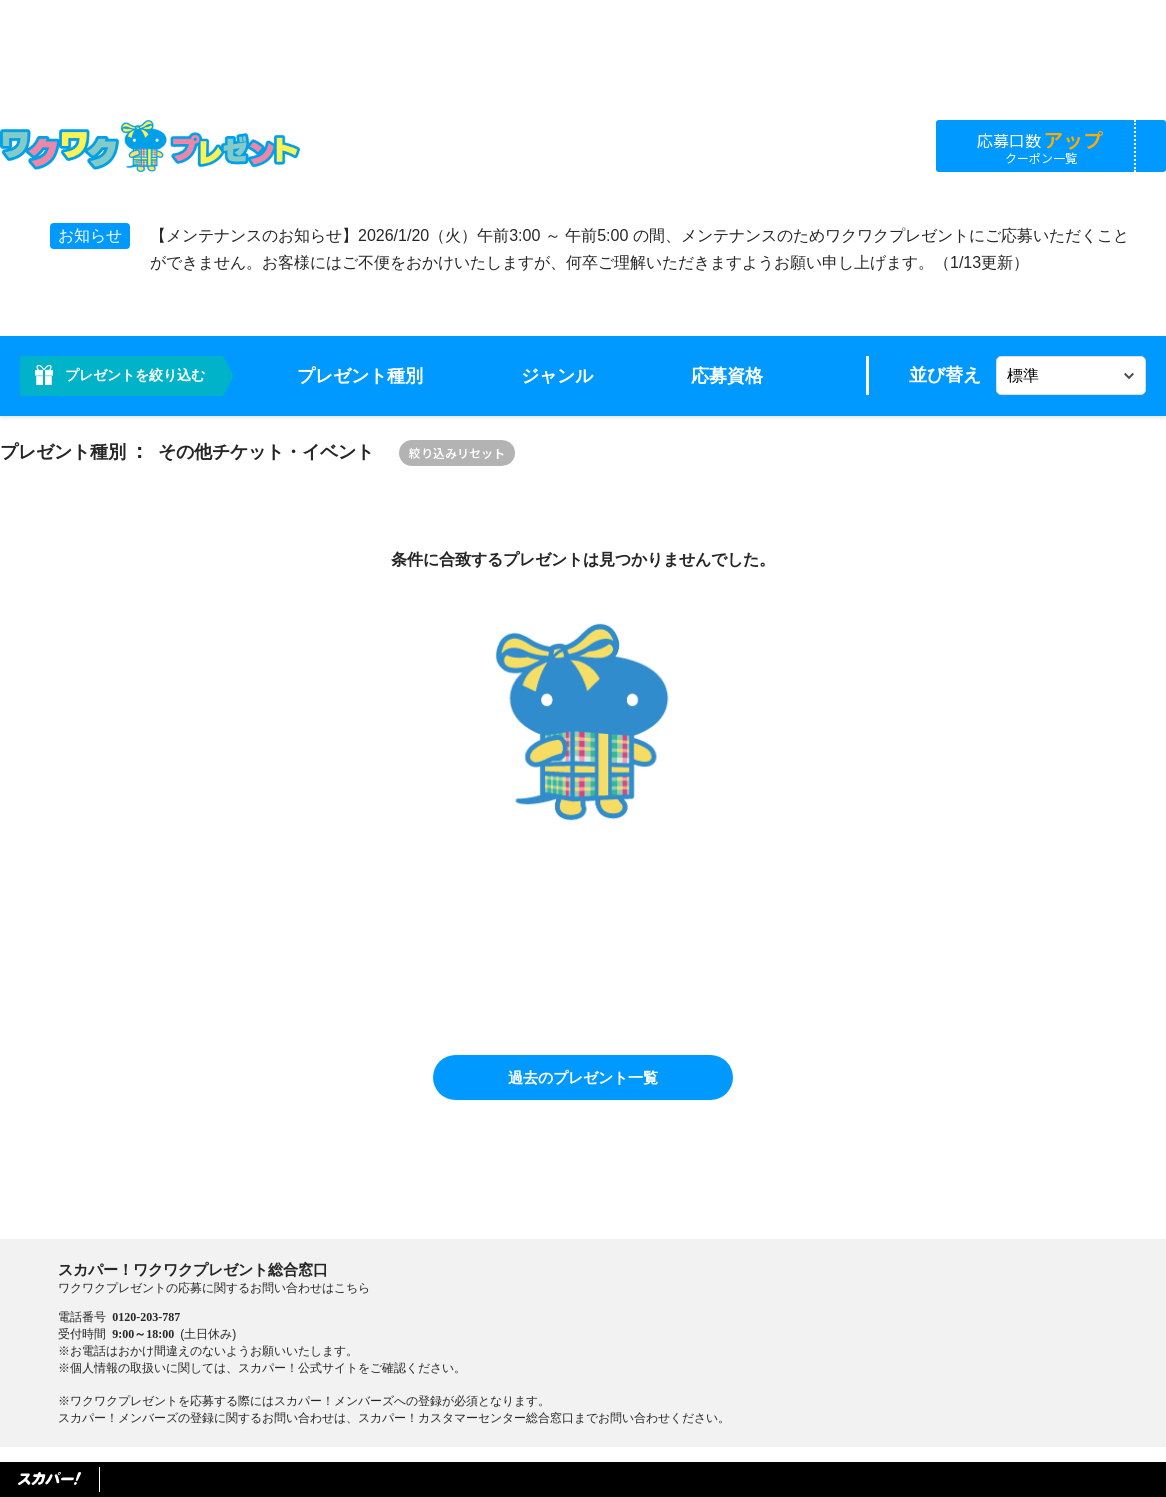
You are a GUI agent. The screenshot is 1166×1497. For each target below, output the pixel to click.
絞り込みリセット (457, 452)
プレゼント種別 (360, 376)
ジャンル (557, 376)
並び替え (945, 375)
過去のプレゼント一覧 (583, 1077)
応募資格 (727, 376)
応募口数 (1041, 145)
